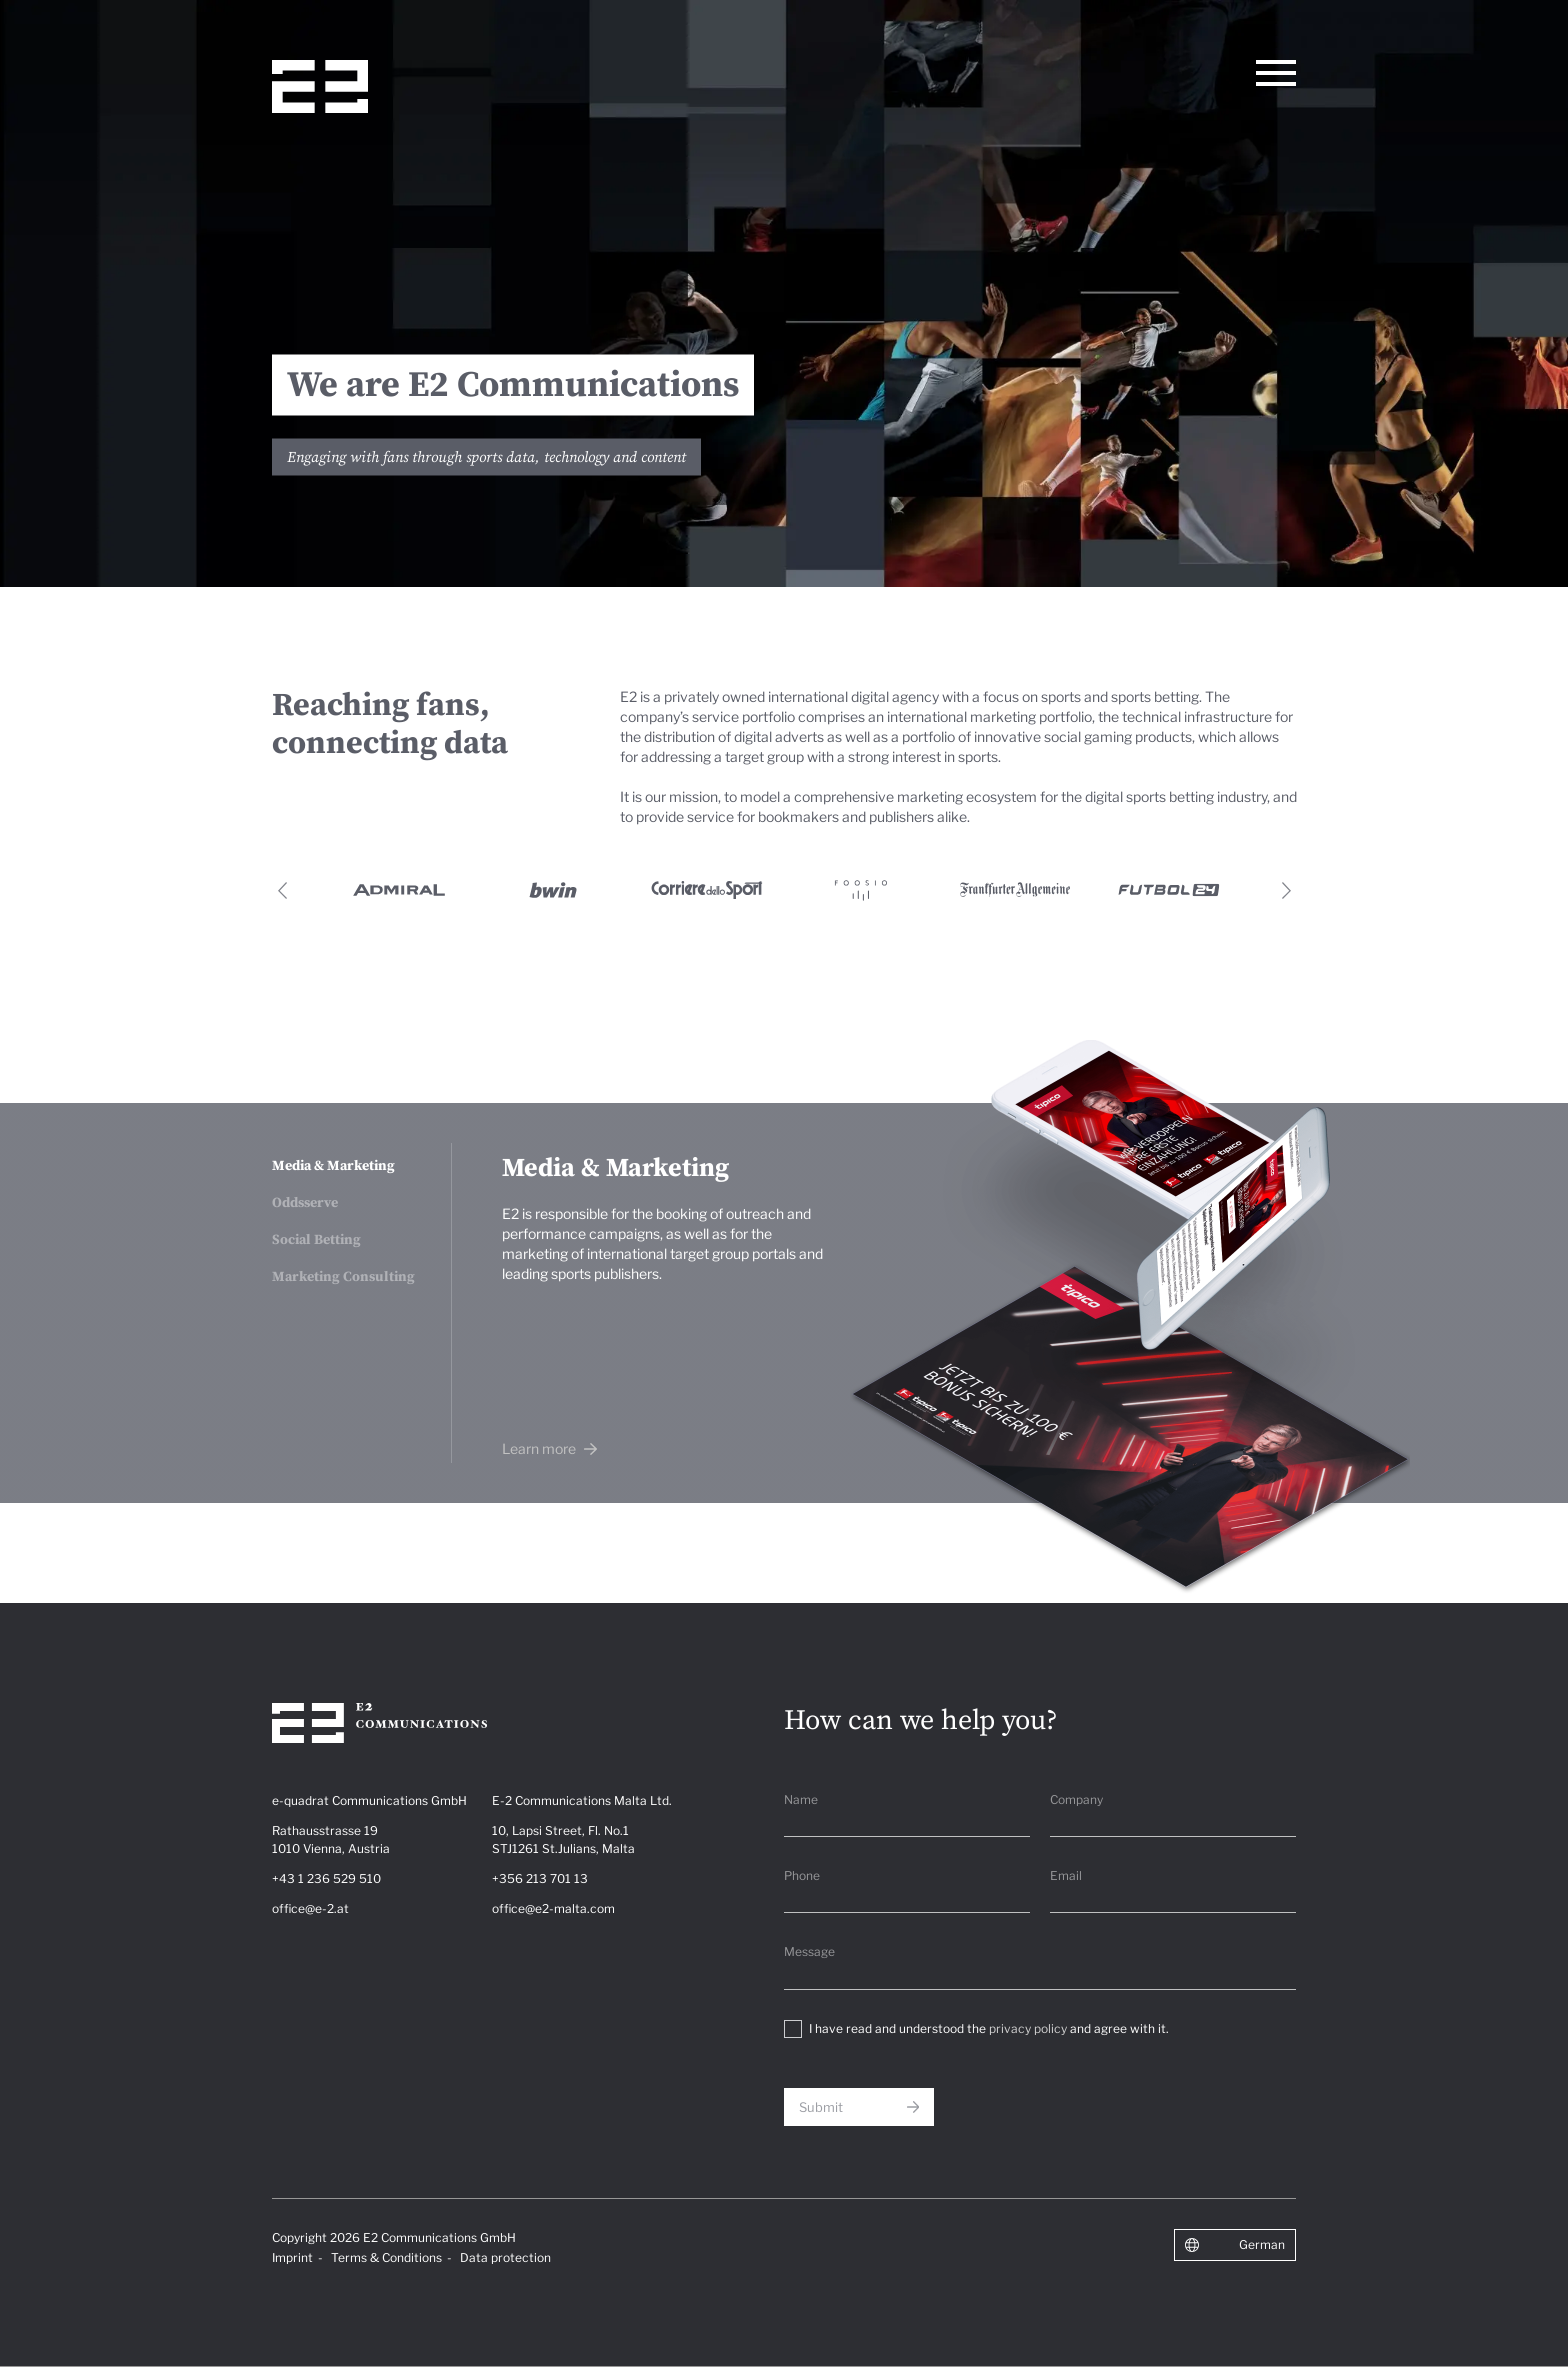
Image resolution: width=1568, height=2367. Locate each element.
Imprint (292, 2257)
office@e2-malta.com (553, 1908)
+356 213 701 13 (540, 1878)
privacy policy (1028, 2028)
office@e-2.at (310, 1908)
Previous (282, 890)
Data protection (505, 2257)
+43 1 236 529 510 (326, 1878)
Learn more (540, 1448)
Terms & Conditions (386, 2257)
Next (1286, 890)
